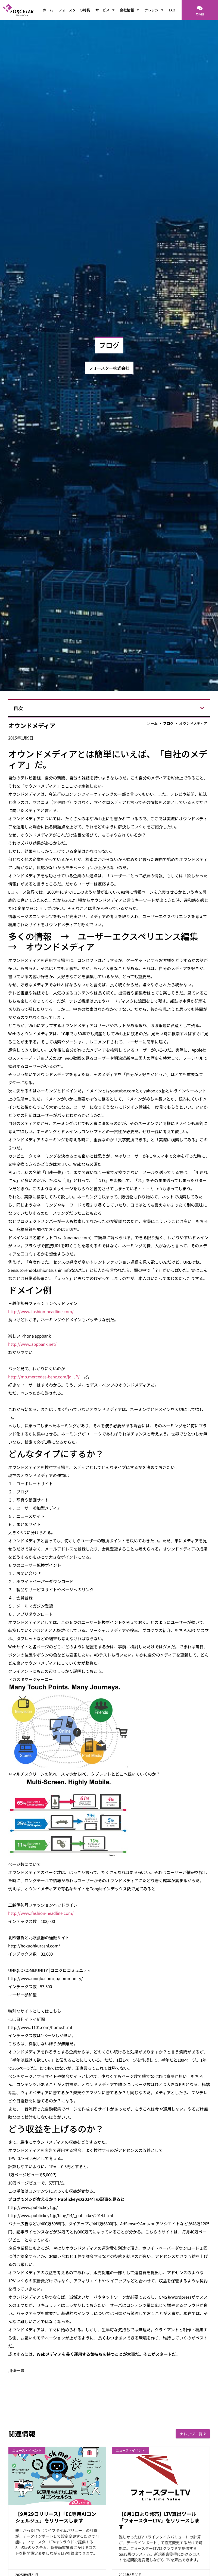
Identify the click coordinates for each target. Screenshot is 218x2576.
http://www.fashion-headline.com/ (41, 1311)
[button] (202, 708)
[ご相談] (199, 7)
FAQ (172, 10)
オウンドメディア (193, 723)
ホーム (47, 10)
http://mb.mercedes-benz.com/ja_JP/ (44, 1376)
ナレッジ (153, 10)
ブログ (168, 723)
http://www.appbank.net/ (32, 1344)
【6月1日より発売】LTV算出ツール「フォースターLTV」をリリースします (159, 2520)
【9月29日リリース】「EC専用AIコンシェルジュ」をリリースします (55, 2517)
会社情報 (129, 10)
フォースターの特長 (74, 10)
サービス (104, 10)
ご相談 (200, 14)
